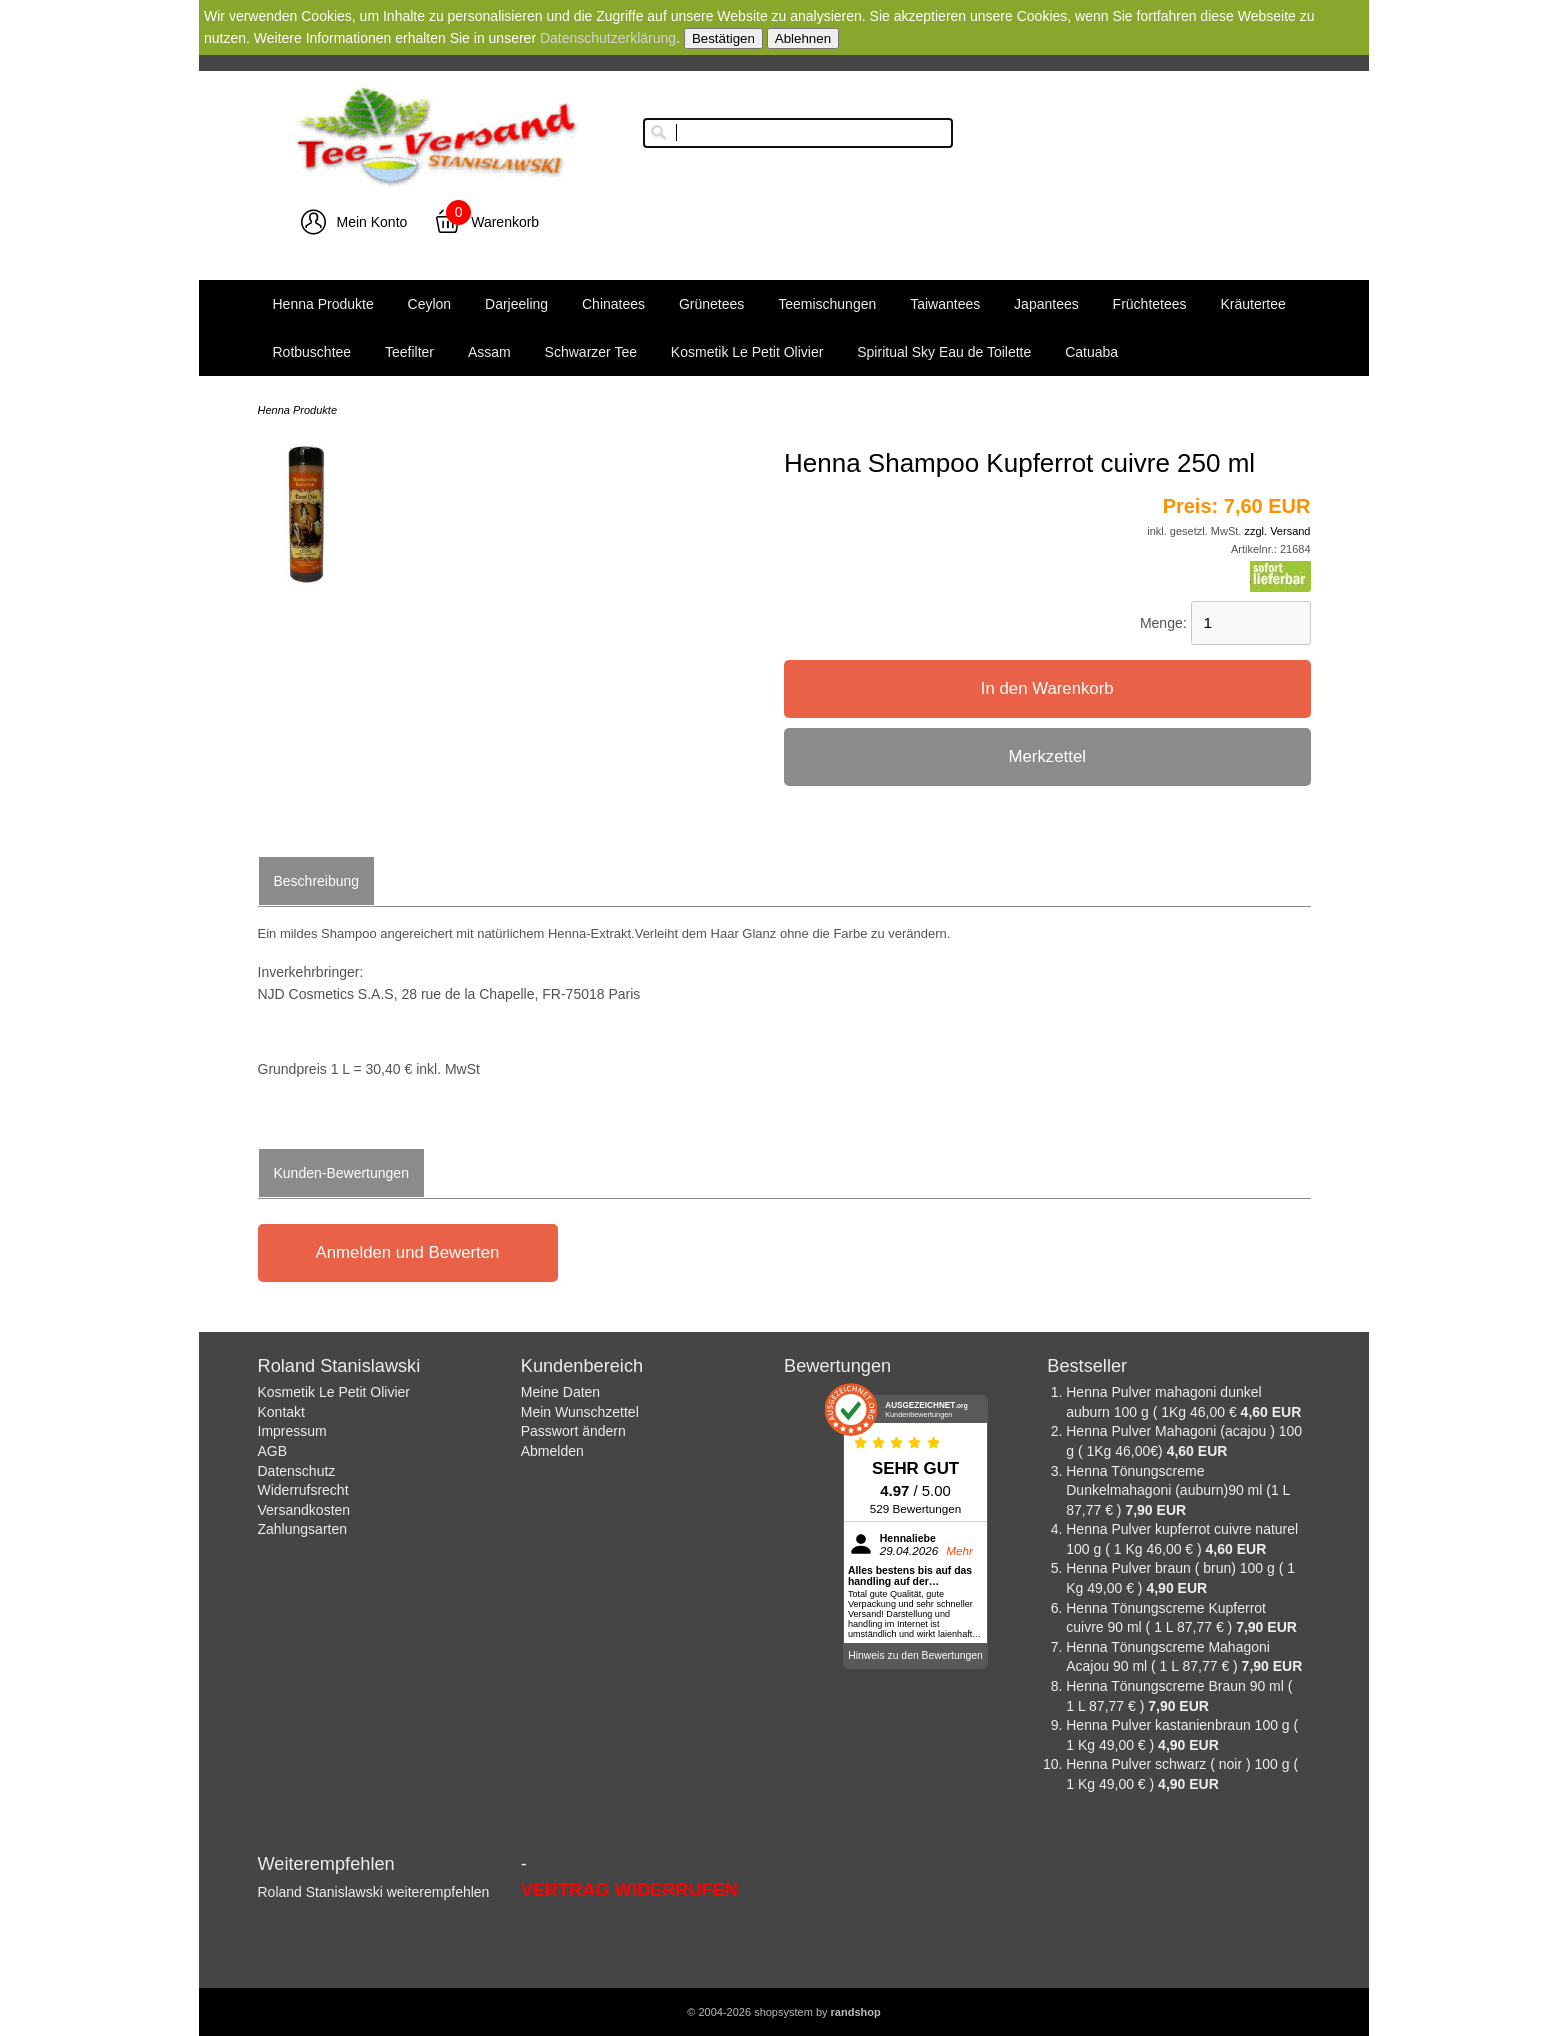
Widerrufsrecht (303, 1490)
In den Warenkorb (1047, 688)
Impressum (292, 1431)
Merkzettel (1047, 756)
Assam (489, 352)
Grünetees (711, 304)
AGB (273, 1451)
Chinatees (613, 304)
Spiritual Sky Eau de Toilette (944, 352)
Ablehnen (803, 38)
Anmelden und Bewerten (408, 1252)
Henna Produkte (323, 304)
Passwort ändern (573, 1431)
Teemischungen (827, 304)
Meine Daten (560, 1392)
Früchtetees (1150, 304)
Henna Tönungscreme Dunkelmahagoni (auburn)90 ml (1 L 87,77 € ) (1178, 1490)
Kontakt (281, 1412)
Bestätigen (723, 38)
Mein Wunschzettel (580, 1412)
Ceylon (430, 304)
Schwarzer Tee (591, 352)
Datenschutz (297, 1471)
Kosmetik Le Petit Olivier (747, 352)
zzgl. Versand (1277, 531)
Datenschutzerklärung (608, 38)
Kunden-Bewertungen (341, 1173)
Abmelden (552, 1451)
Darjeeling (516, 304)
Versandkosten (304, 1510)
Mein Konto (371, 222)
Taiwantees (945, 304)
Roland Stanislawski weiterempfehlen (374, 1892)
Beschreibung (317, 881)
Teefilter (409, 352)
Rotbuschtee (312, 352)
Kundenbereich (582, 1366)
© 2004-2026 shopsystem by (783, 2012)
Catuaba (1091, 352)
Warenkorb (505, 222)
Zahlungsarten (303, 1529)
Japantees (1046, 304)
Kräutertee (1252, 304)
